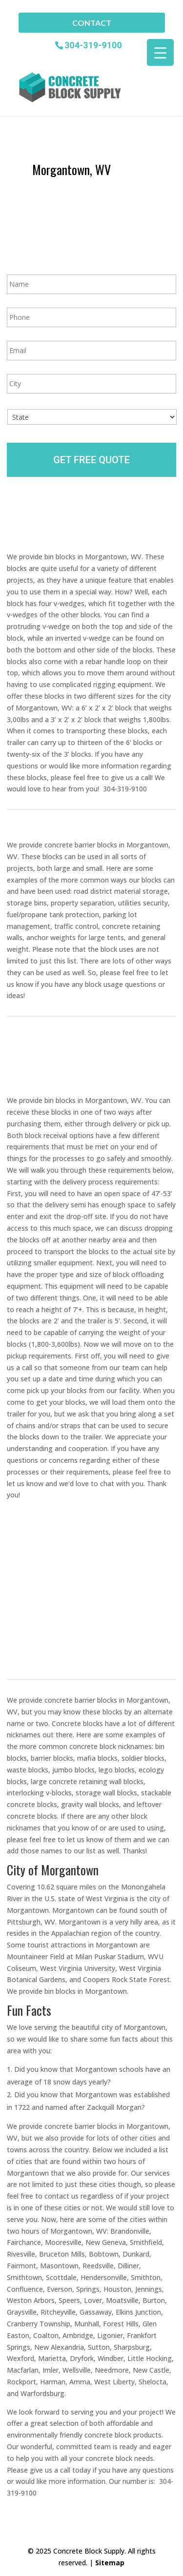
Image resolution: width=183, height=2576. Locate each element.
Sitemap (109, 2562)
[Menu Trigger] (160, 52)
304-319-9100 (93, 44)
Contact (91, 22)
